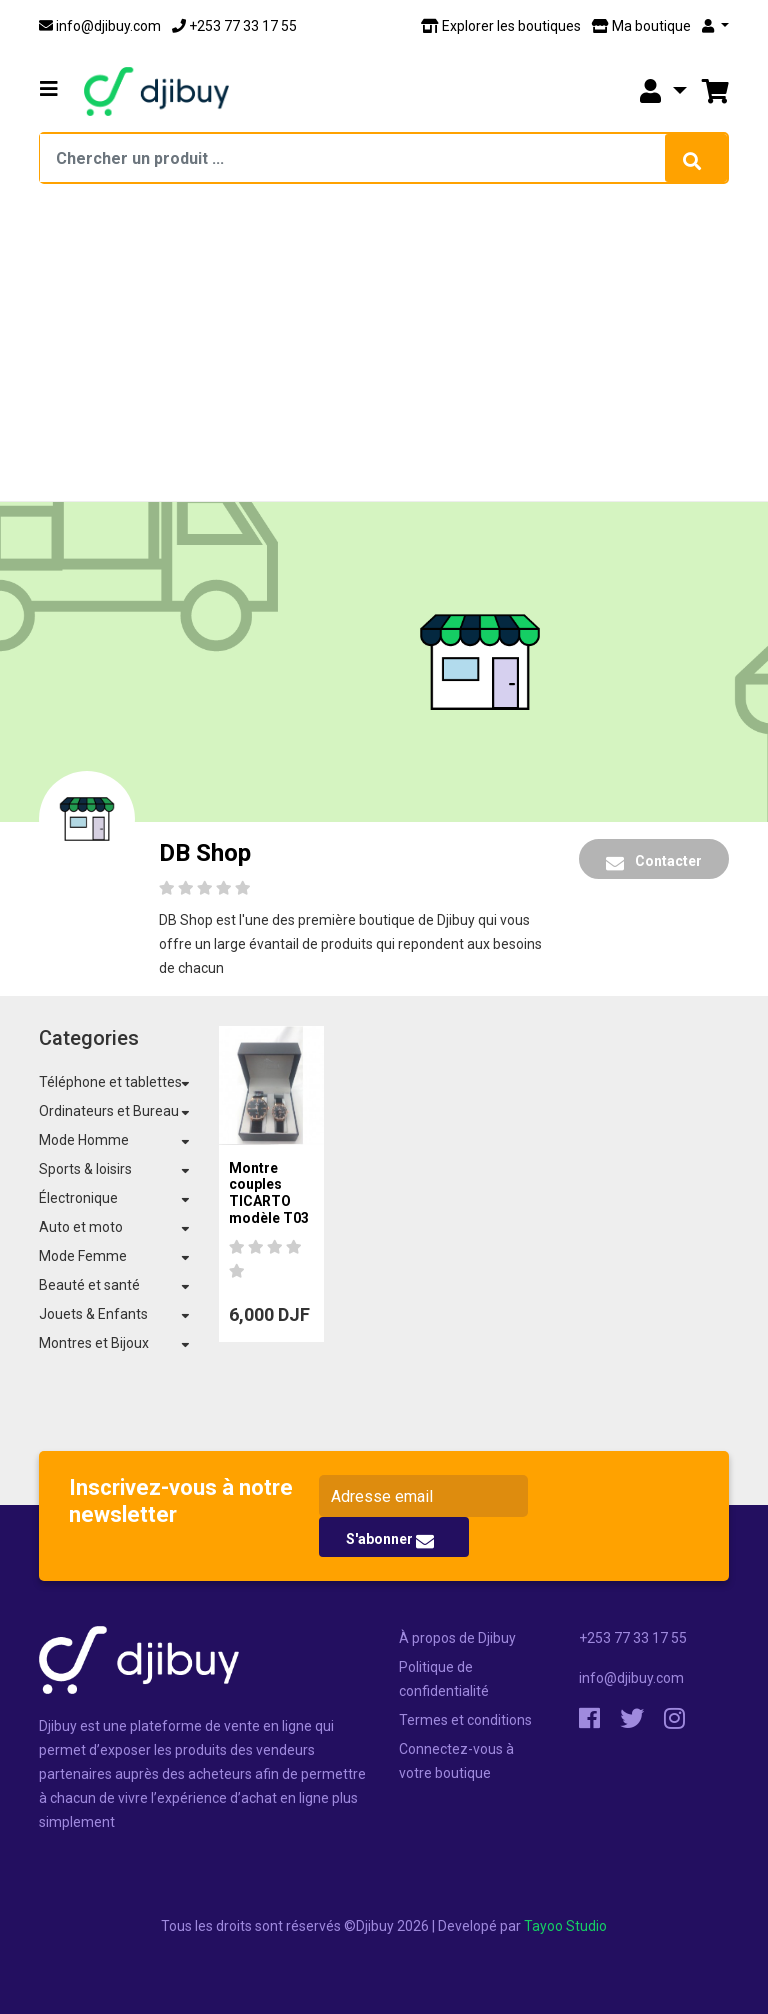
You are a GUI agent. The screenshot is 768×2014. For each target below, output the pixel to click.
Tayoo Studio (565, 1926)
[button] (49, 89)
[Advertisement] (384, 350)
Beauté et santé (89, 1285)
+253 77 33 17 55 (234, 26)
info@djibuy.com (100, 26)
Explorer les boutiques (501, 26)
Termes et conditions (465, 1720)
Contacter (654, 862)
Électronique (78, 1198)
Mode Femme (83, 1256)
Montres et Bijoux (94, 1343)
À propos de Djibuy (457, 1638)
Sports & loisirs (85, 1169)
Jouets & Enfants (93, 1314)
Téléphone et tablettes (110, 1082)
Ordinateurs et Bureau (109, 1111)
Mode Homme (84, 1140)
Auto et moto (81, 1227)
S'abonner (390, 1540)
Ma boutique (641, 26)
